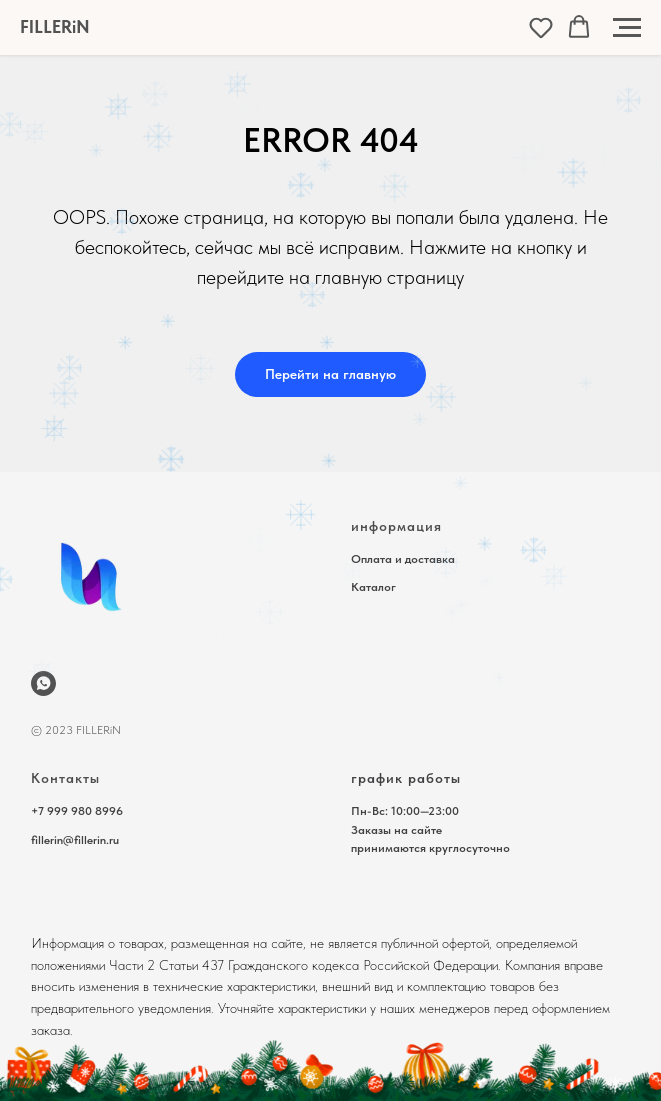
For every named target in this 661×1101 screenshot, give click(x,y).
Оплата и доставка (403, 559)
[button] (541, 27)
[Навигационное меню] (627, 28)
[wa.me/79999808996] (43, 683)
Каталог (373, 587)
